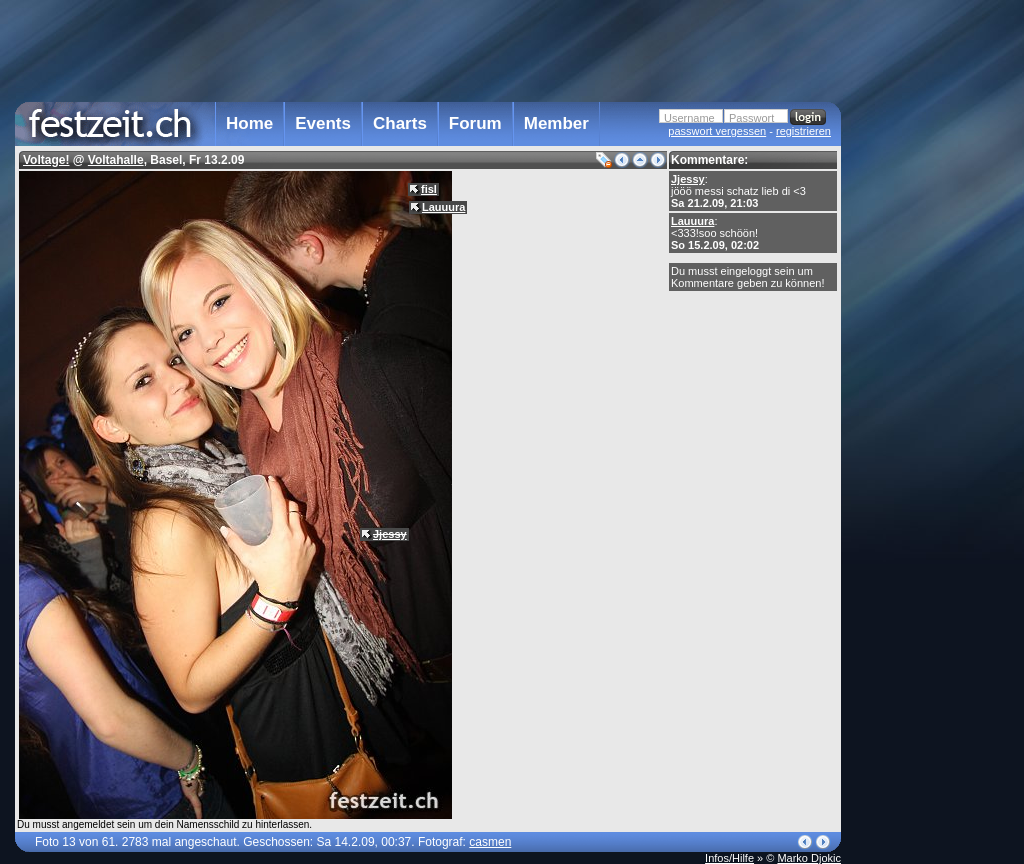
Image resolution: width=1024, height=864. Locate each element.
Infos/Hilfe (729, 858)
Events (323, 123)
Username (689, 118)
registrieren (803, 131)
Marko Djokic (809, 858)
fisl (429, 189)
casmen (490, 842)
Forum (475, 123)
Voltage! (46, 160)
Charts (400, 123)
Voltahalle (116, 160)
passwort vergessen (717, 131)
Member (556, 123)
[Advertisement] (929, 403)
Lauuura (692, 221)
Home (249, 123)
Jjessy (688, 179)
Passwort (751, 118)
